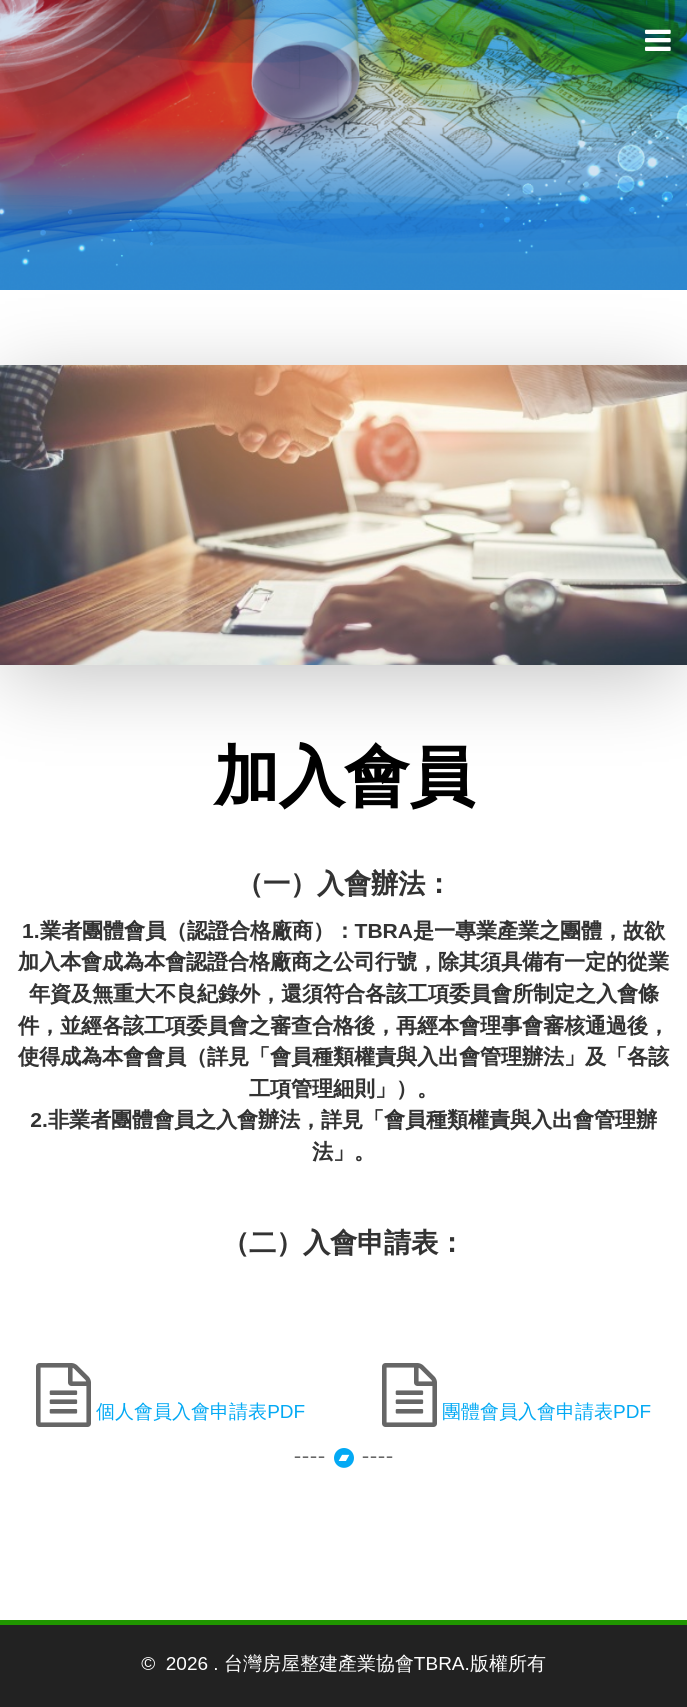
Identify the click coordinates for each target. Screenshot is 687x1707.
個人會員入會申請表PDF (198, 1411)
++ (343, 1414)
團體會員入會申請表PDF (544, 1411)
